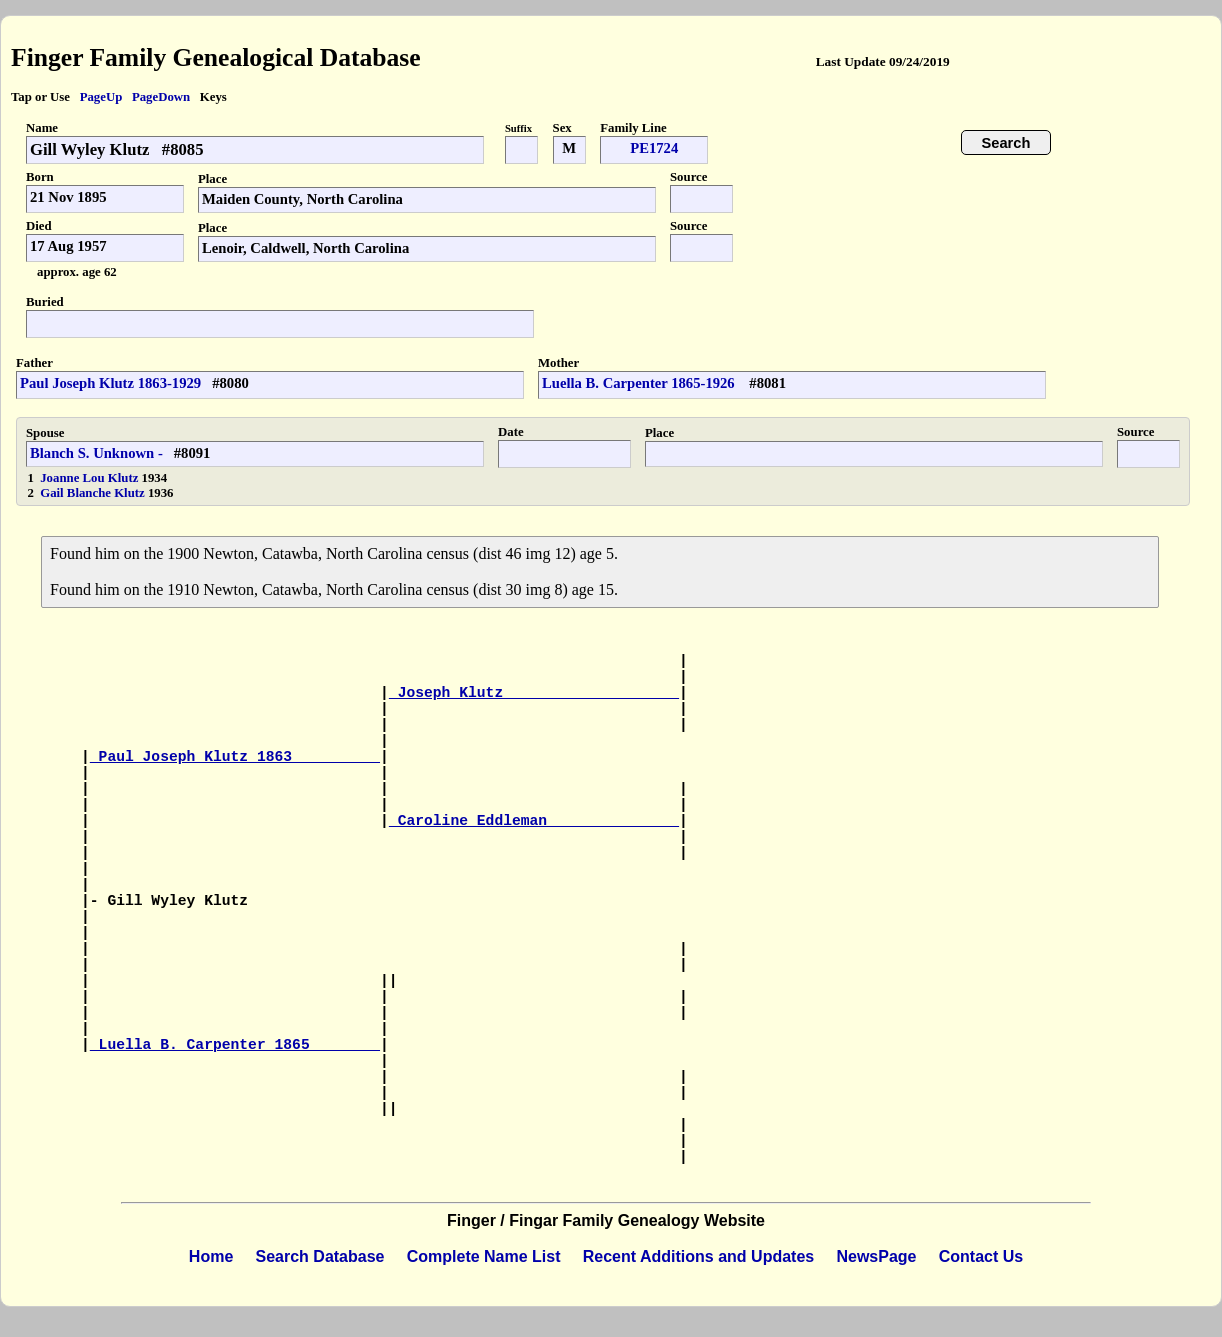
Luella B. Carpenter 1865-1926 (640, 383)
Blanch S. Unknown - (96, 453)
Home (211, 1256)
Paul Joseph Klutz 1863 (235, 757)
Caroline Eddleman (534, 821)
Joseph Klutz (534, 693)
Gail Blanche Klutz (94, 493)
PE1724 (654, 148)
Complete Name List (484, 1256)
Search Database (320, 1256)
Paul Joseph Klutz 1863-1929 (110, 383)
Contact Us (981, 1256)
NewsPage (876, 1256)
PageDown (161, 97)
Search (1006, 143)
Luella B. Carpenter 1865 (235, 1045)
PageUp (101, 97)
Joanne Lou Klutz (90, 478)
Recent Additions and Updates (698, 1256)
